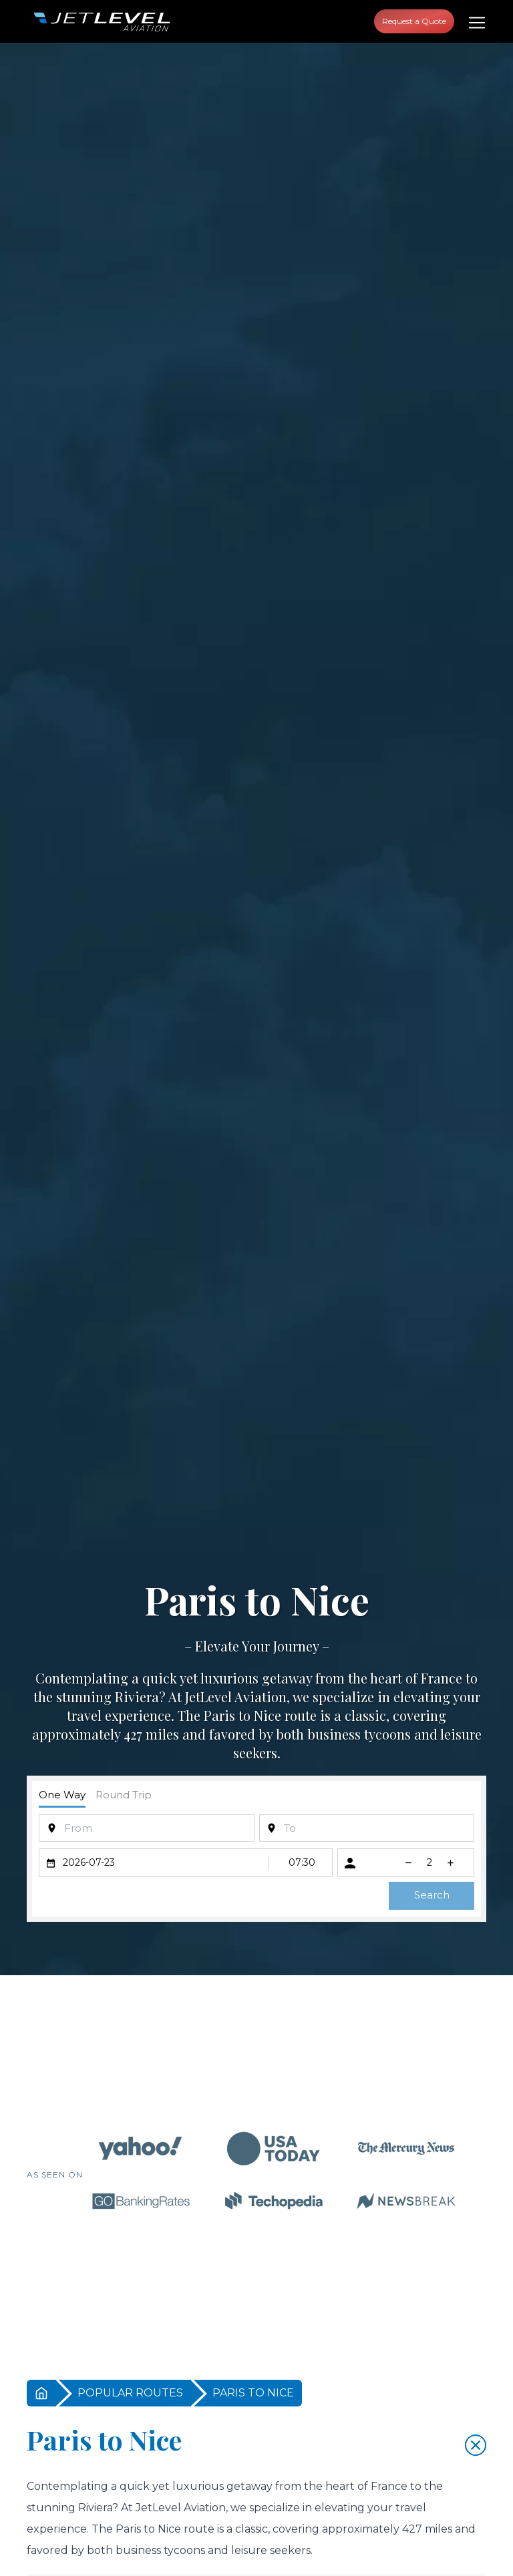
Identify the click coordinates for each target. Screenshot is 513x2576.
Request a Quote (414, 21)
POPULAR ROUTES (130, 2392)
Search (432, 1894)
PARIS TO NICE (253, 2392)
